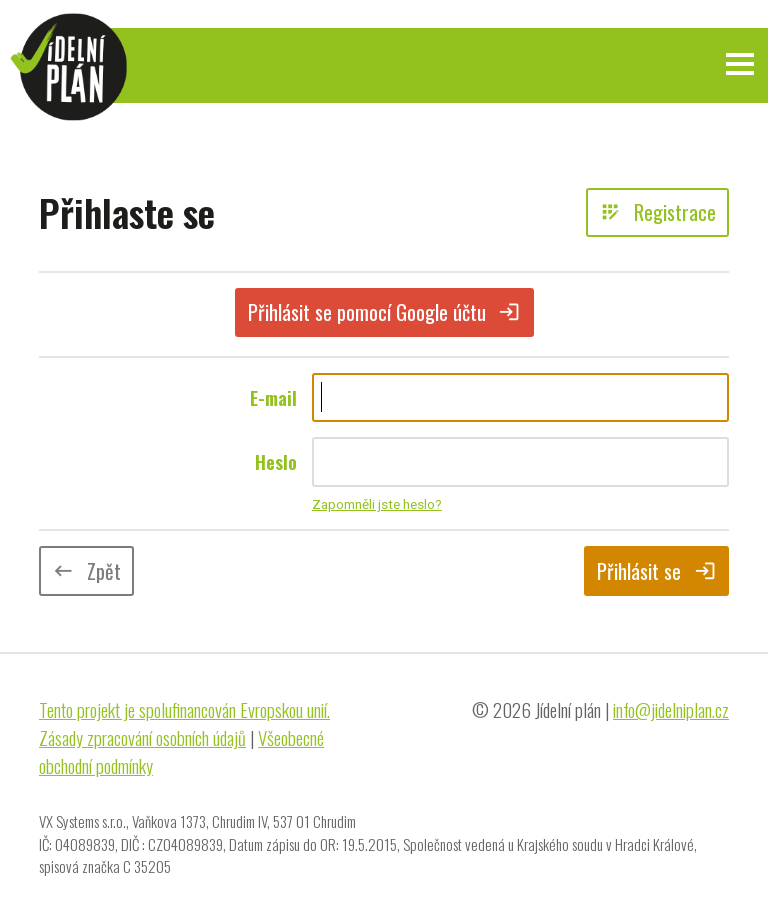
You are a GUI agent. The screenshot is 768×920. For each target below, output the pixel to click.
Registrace (657, 212)
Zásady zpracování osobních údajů (142, 737)
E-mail (273, 397)
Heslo (276, 461)
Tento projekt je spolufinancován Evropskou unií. (184, 709)
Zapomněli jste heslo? (377, 504)
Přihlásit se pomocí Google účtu (384, 312)
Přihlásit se (656, 571)
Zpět (86, 571)
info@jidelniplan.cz (671, 709)
